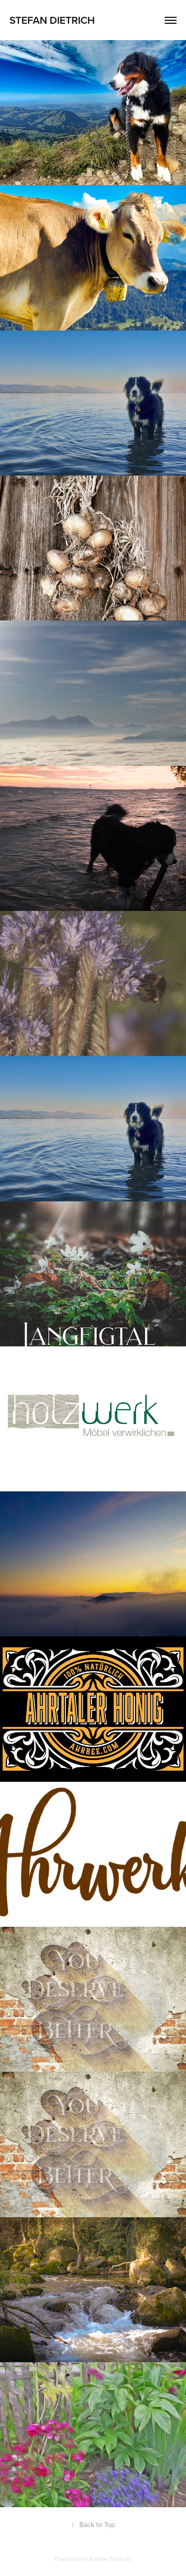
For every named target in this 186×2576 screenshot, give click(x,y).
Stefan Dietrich (52, 19)
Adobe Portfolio (110, 2558)
